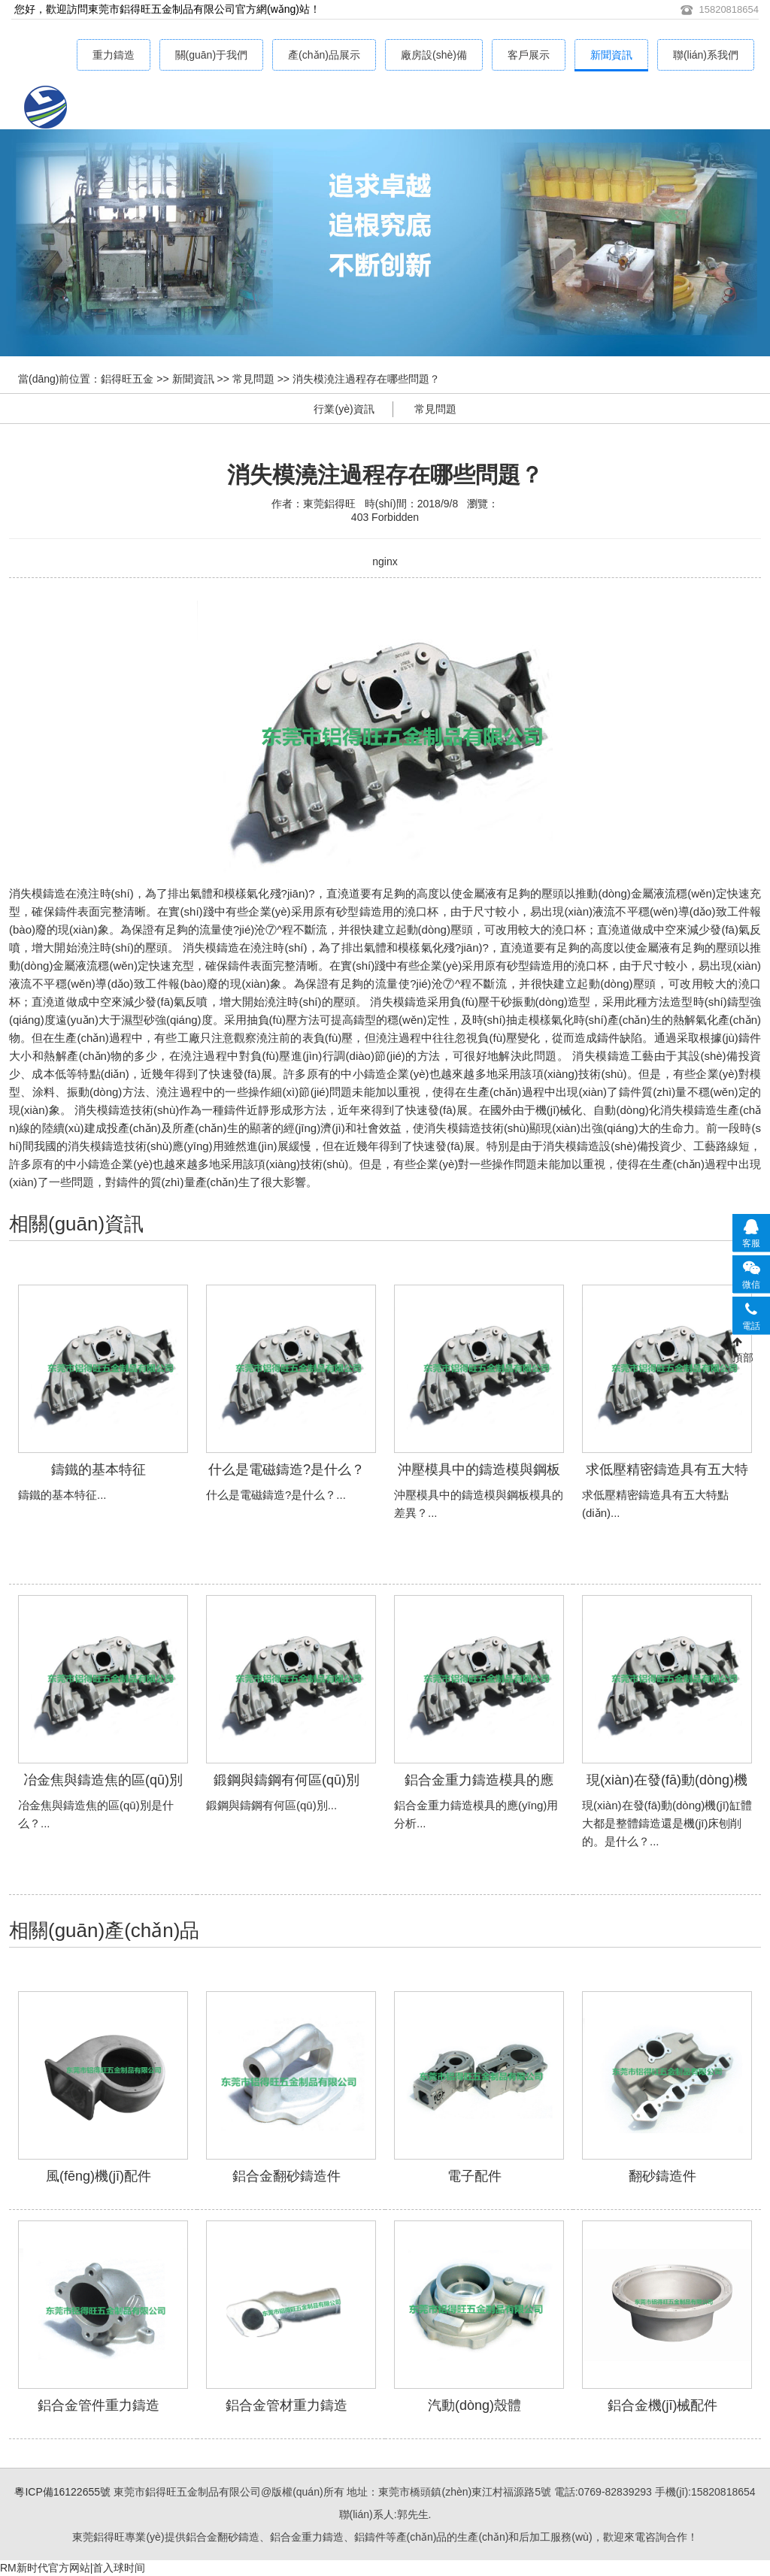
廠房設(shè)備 (434, 55)
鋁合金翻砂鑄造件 (286, 2176)
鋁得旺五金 (127, 379)
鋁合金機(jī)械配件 (663, 2405)
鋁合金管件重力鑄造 (98, 2405)
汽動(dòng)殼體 (474, 2405)
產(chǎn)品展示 (324, 55)
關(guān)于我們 (211, 55)
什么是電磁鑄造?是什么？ (286, 1469)
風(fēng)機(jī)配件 (98, 2176)
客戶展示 (529, 55)
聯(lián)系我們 (705, 55)
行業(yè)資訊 (344, 409)
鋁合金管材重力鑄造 (286, 2405)
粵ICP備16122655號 (62, 2492)
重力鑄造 (113, 55)
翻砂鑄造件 (662, 2176)
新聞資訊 (611, 55)
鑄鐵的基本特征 (98, 1469)
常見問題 (253, 379)
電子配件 (474, 2176)
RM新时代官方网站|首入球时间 (72, 2568)
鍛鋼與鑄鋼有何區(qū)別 (286, 1779)
